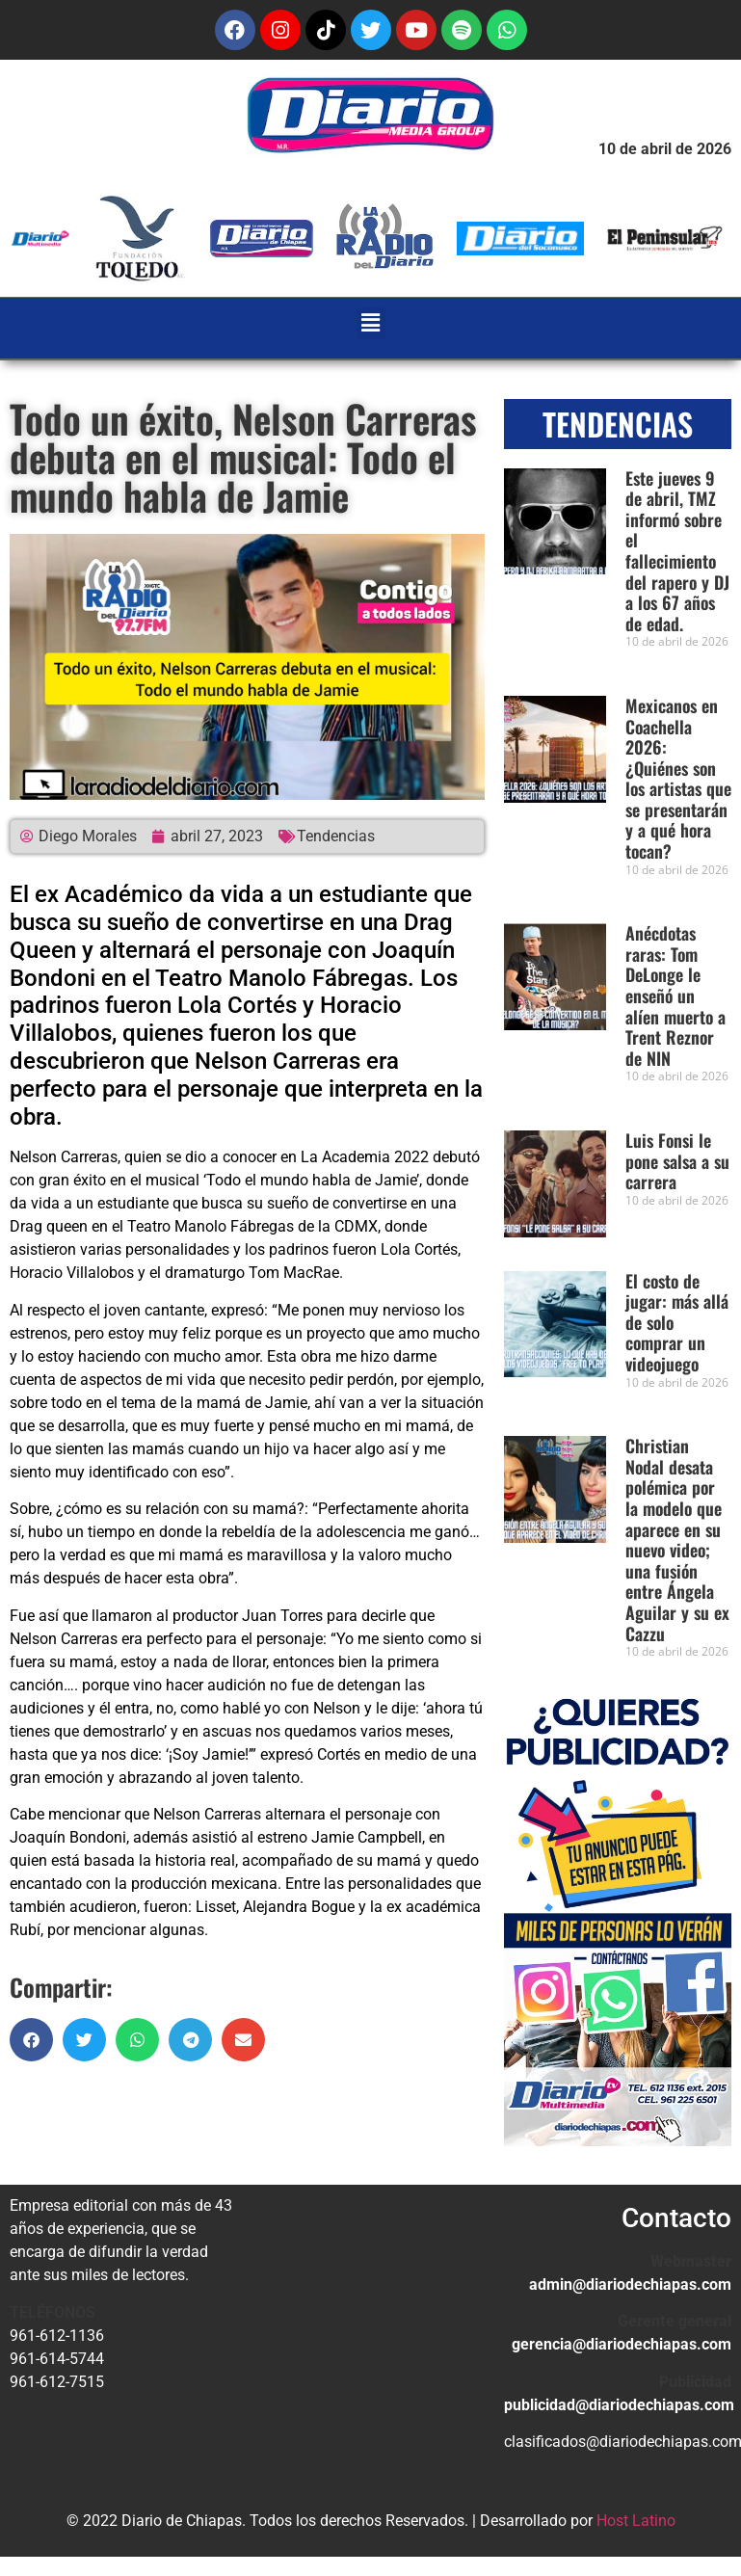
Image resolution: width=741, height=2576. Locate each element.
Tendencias (336, 836)
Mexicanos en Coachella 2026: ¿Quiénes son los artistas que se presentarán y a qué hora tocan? (678, 778)
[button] (371, 323)
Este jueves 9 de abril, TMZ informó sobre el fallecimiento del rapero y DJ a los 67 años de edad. (677, 550)
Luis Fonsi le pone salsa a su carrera (677, 1161)
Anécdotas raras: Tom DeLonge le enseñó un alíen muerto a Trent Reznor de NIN (675, 995)
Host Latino (635, 2520)
